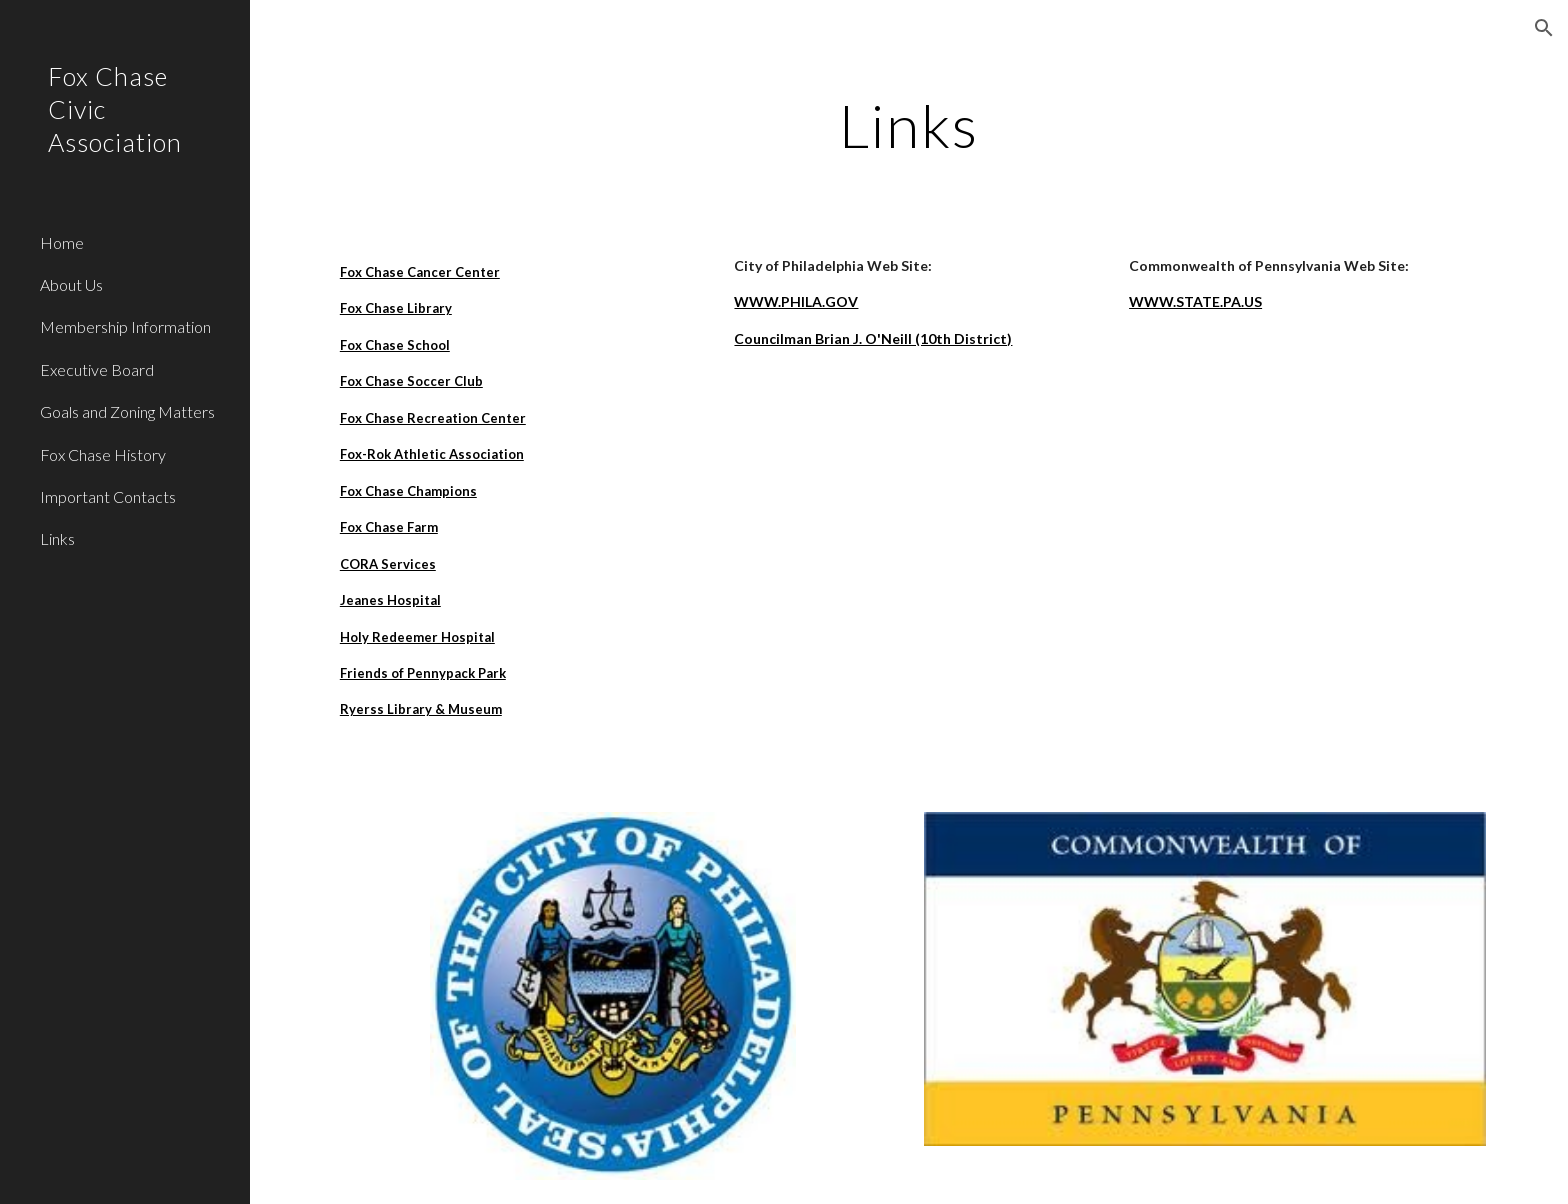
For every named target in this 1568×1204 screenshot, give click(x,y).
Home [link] (62, 242)
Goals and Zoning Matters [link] (127, 411)
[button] (1544, 28)
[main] (909, 125)
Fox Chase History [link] (103, 454)
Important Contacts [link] (108, 496)
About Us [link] (71, 284)
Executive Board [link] (97, 369)
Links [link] (57, 538)
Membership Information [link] (125, 326)
